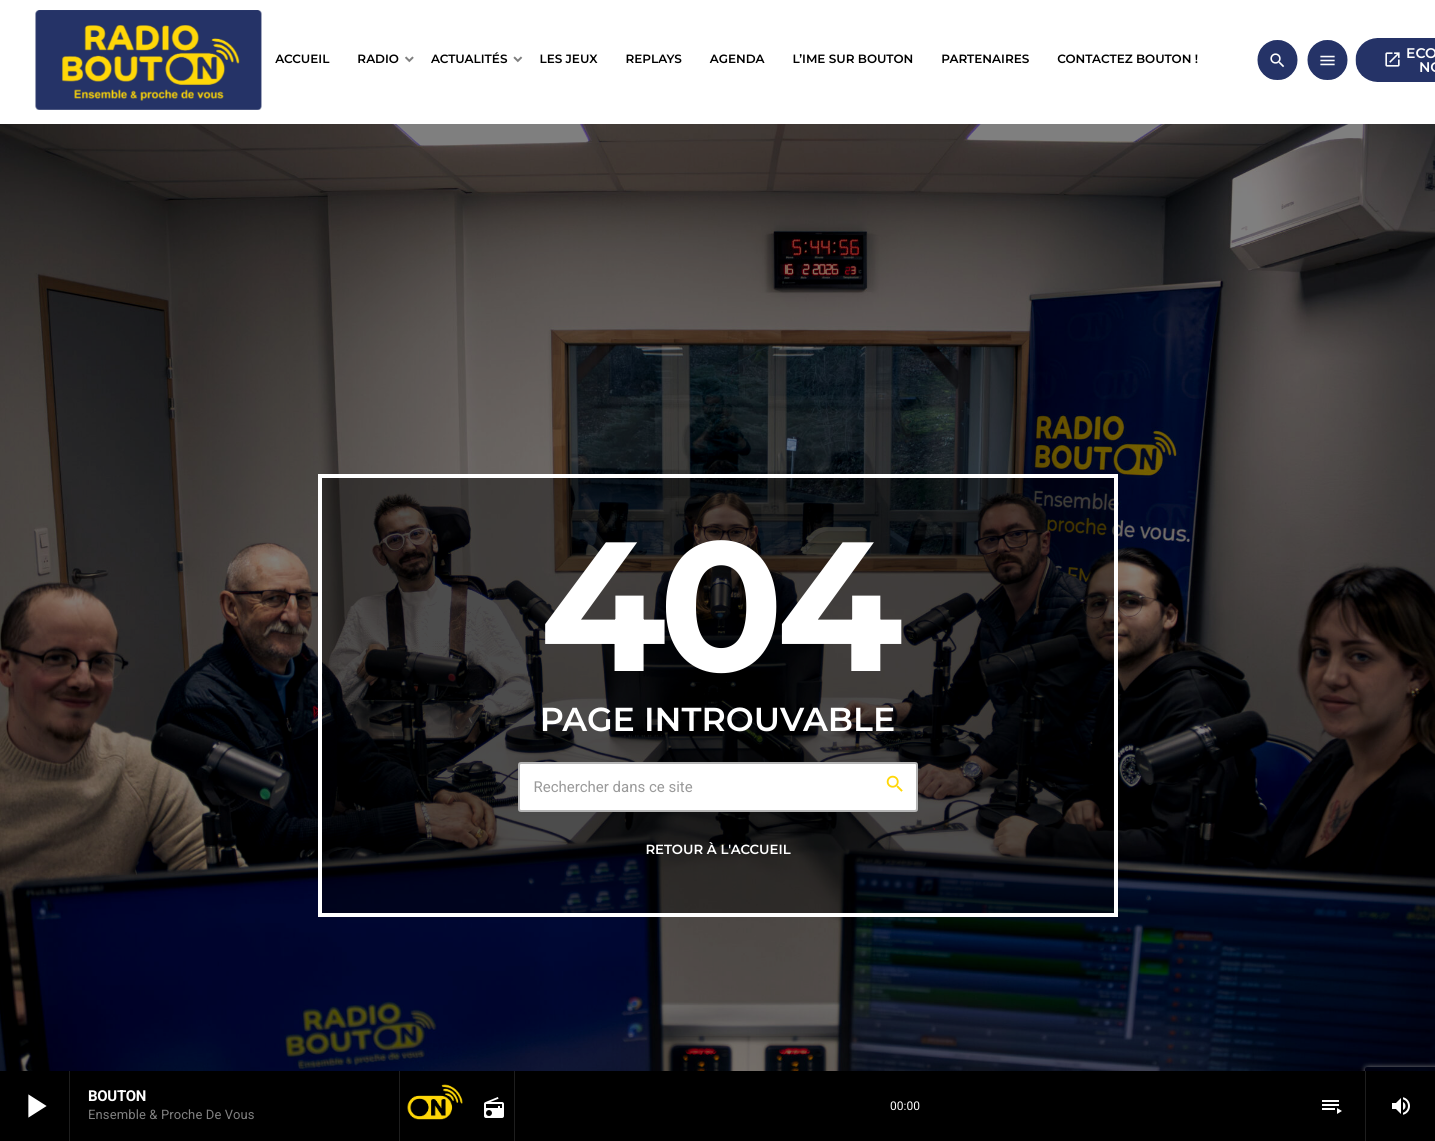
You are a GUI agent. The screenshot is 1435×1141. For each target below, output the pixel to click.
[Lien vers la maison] (148, 60)
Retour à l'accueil (717, 850)
